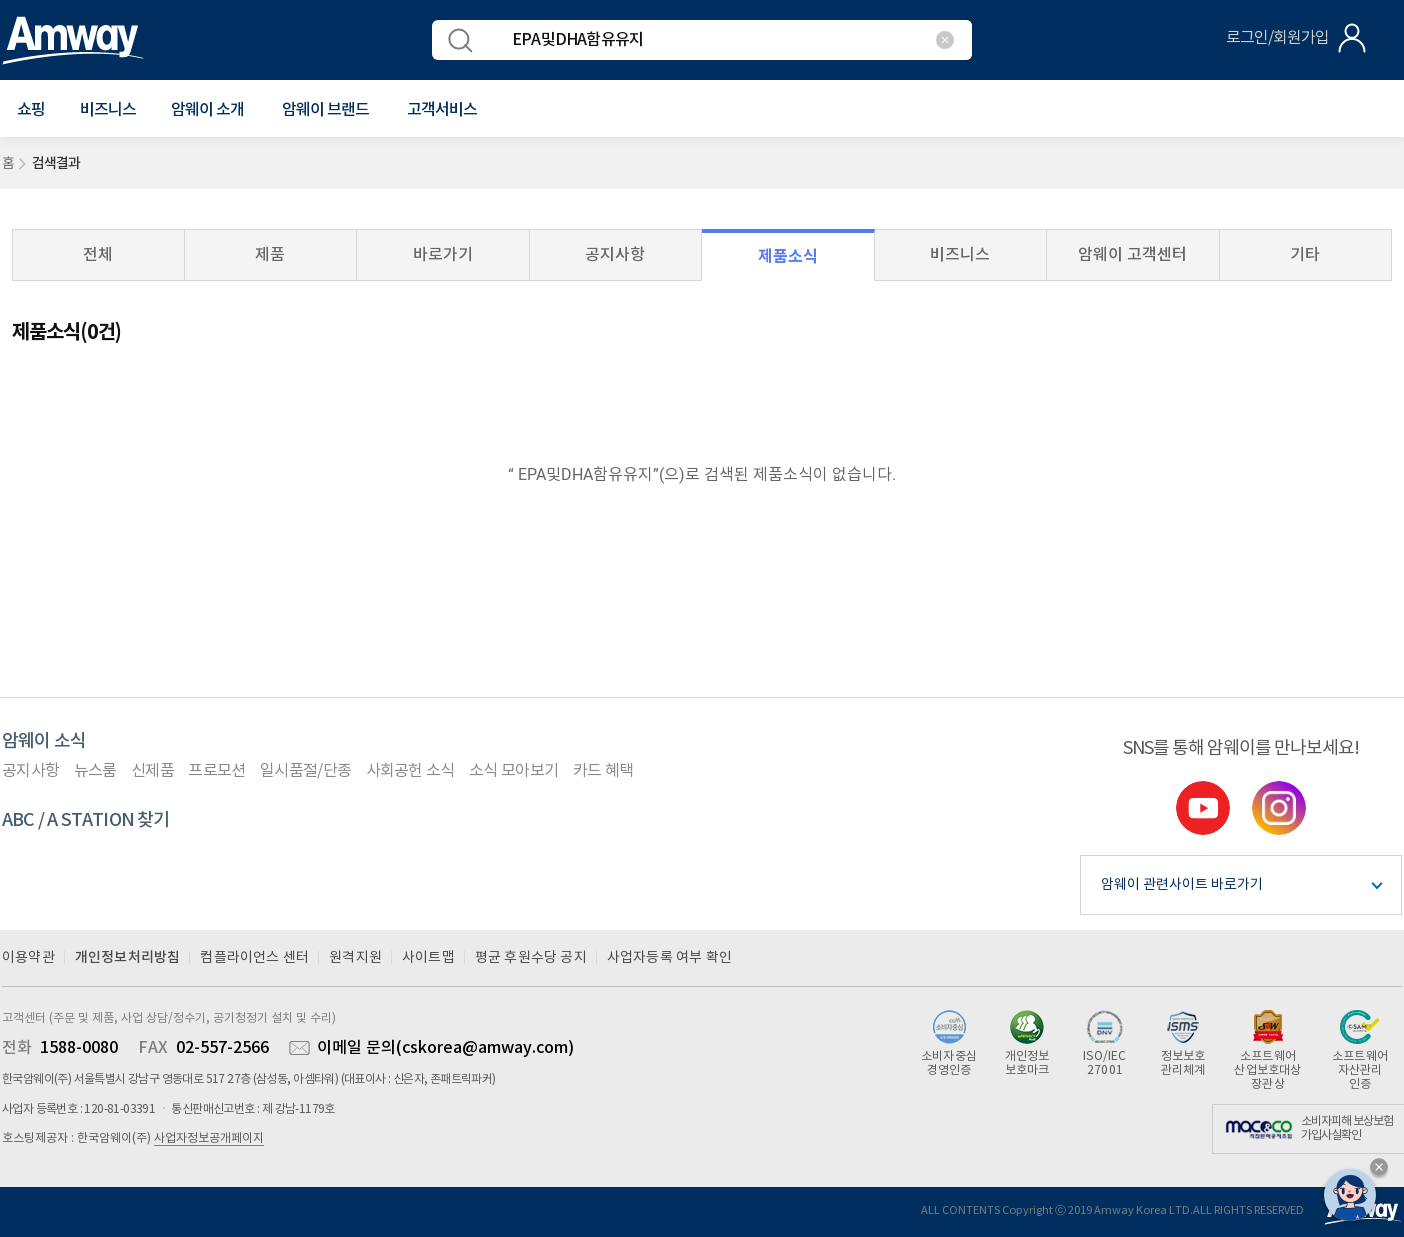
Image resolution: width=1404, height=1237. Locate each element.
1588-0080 (79, 1048)
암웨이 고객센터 (1132, 254)
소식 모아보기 (513, 771)
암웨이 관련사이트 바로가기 (1182, 885)
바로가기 (443, 254)
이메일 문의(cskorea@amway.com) (445, 1048)
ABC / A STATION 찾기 (86, 820)
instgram (1279, 808)
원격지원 (355, 958)
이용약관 (28, 958)
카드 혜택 (603, 771)
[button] (31, 110)
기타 (1305, 254)
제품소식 (788, 256)
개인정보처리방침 (128, 957)
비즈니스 (108, 110)
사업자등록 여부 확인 (669, 958)
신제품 (152, 771)
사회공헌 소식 (410, 771)
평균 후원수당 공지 (531, 958)
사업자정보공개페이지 (209, 1138)
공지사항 (615, 254)
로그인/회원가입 (1277, 38)
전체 (98, 254)
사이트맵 (428, 958)
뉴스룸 (95, 771)
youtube (1203, 808)
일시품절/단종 (305, 771)
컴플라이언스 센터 (254, 958)
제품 (270, 254)
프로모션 (216, 771)
